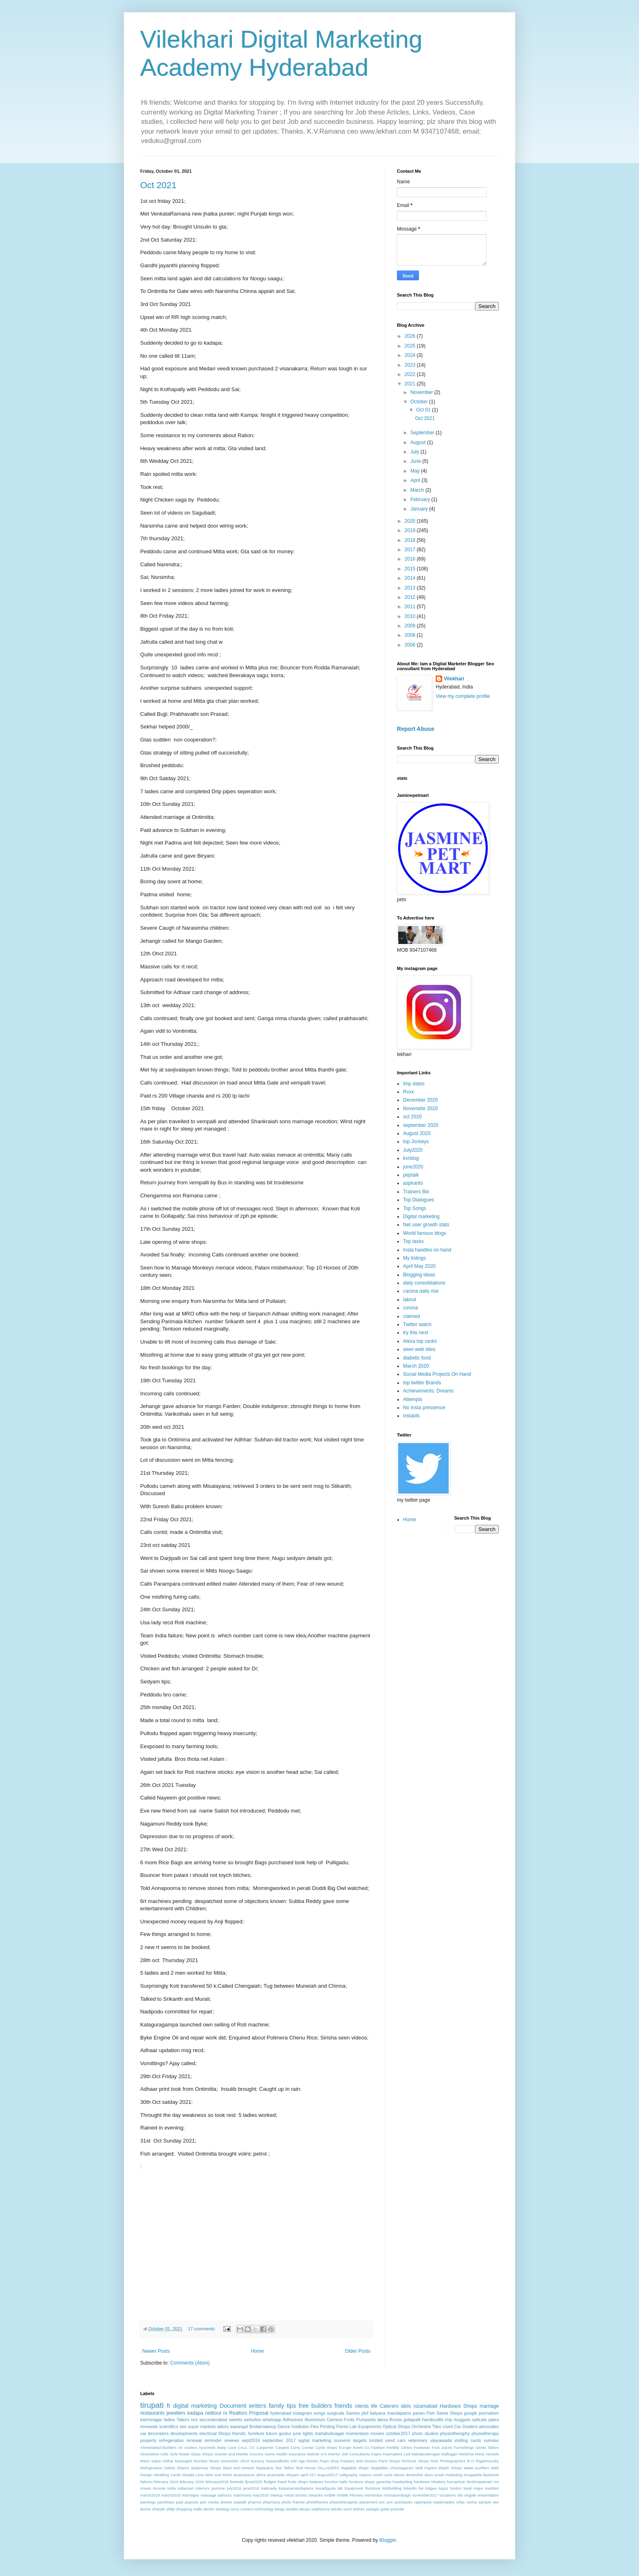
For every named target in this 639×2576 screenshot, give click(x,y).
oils (460, 2495)
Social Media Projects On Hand (437, 1374)
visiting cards (467, 2440)
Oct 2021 (158, 185)
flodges (270, 2481)
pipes (493, 2419)
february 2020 (192, 2481)
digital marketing (195, 2405)
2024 (411, 355)
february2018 (217, 2481)
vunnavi (491, 2440)
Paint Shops (389, 2461)
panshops (165, 2502)
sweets (235, 2419)
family (276, 2405)
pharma (255, 2502)
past (179, 2502)
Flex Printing (323, 2426)
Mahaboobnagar (426, 2454)
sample (484, 2502)
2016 (411, 559)
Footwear (422, 2447)
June (416, 461)
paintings (148, 2502)
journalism (489, 2413)
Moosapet (183, 2461)
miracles (315, 2495)
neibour (213, 2413)
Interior (334, 2454)
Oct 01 (424, 410)
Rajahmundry (487, 2461)
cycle (387, 2475)
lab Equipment (350, 2488)
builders (321, 2405)
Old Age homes (304, 2461)
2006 (411, 645)
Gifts (165, 2454)
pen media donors (216, 2502)
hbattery (439, 2481)
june (297, 2433)
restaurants (152, 2413)
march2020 (171, 2495)
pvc (382, 2502)
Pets (434, 2461)
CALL (243, 2447)
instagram (302, 2413)
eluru (429, 2475)
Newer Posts (156, 2351)
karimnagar (151, 2419)
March (417, 490)
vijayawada (441, 2440)
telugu (280, 2509)
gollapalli (412, 2419)
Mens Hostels (487, 2454)
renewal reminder (204, 2440)
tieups (305, 2509)
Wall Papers (426, 2468)
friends (343, 2405)
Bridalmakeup (262, 2426)
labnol (409, 1299)
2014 (411, 578)
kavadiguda (325, 2488)
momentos (373, 2495)
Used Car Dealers (460, 2426)
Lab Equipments (365, 2426)
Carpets (282, 2447)
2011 (411, 606)
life (374, 2406)
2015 (411, 569)
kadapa (195, 2413)
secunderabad (213, 2419)
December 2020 (420, 1100)
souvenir (342, 2440)
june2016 (251, 2488)
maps (478, 2488)
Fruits (349, 2419)
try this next (415, 1332)
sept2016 (251, 2440)
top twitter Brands (422, 1383)
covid (377, 2475)
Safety (169, 2468)
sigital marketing (314, 2440)
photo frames (293, 2502)
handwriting (402, 2481)
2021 (411, 384)
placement (368, 2502)
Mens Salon (150, 2461)
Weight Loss (193, 2475)
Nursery (257, 2461)
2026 (411, 336)
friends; (239, 2433)
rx (225, 2413)
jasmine (218, 2488)
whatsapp (271, 2419)
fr (168, 2405)
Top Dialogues (418, 1200)
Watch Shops (450, 2468)
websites (252, 2419)
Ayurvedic (207, 2447)
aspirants (413, 1183)
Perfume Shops (415, 2461)
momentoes (357, 2433)
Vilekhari (454, 679)
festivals (237, 2481)
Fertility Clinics (399, 2447)
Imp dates (414, 1084)
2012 (411, 597)
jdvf (364, 2413)
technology (264, 2509)
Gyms (269, 2454)
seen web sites (419, 1349)
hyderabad (280, 2413)
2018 (411, 540)
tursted (376, 2440)
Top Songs (414, 1208)
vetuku (336, 2509)
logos (443, 2488)
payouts (192, 2502)
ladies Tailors (176, 2419)
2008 (411, 635)
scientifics (168, 2426)
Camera (334, 2419)
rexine (471, 2502)
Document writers (243, 2405)
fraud (282, 2481)
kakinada (269, 2488)
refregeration (171, 2440)
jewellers (175, 2413)
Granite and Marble (231, 2454)
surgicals (335, 2413)
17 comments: (202, 2328)
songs (319, 2413)
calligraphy (348, 2475)
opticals (479, 2419)
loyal (467, 2488)
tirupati (152, 2405)
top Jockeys (416, 1141)
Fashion (378, 2447)
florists (395, 2419)
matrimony (242, 2495)
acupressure (244, 2475)
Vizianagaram (402, 2468)
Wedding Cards (167, 2475)
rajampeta (423, 2502)
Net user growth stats (426, 1225)
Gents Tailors (487, 2447)
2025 (411, 346)
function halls (336, 2481)
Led (406, 2454)
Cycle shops (326, 2447)
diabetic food (417, 1358)
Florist (342, 2426)
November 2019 (235, 2461)
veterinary (417, 2440)
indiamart (186, 2488)
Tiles (436, 2426)
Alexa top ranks (420, 1341)
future (272, 2433)
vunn (347, 2509)
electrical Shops (215, 2433)
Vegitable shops (355, 2468)
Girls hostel (179, 2454)
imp (448, 2419)
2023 (411, 365)
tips (291, 2405)
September (423, 433)
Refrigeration (151, 2468)
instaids (411, 1416)
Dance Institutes (293, 2426)
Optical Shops (396, 2426)
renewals (149, 2426)
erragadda (473, 2475)
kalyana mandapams (390, 2413)
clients (362, 2406)
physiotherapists (344, 2502)
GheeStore (149, 2454)
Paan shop (329, 2461)
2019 (411, 530)
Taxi (278, 2468)
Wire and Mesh (218, 2475)
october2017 (398, 2433)
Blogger (387, 2540)
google (470, 2413)
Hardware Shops (458, 2406)
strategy (222, 2509)
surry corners (242, 2509)
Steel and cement (238, 2468)
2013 (411, 588)
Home (257, 2351)
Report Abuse (415, 729)
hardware (422, 2481)
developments (184, 2433)
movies (377, 2433)
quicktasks (403, 2502)
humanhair (456, 2481)
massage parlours (216, 2495)
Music (214, 2461)
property (148, 2440)
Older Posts (357, 2351)
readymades (444, 2502)
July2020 (413, 1150)
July (415, 452)
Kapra (376, 2454)
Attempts (412, 1399)
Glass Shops (202, 2454)
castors (365, 2475)
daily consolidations (424, 1283)
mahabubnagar (329, 2433)
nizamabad (425, 2406)
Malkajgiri (449, 2454)
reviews (231, 2440)
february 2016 (166, 2481)
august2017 (327, 2475)
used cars (395, 2440)
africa (261, 2475)
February (420, 499)
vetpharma (320, 2509)
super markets (202, 2426)
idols (406, 2406)
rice (194, 2419)
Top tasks (413, 1241)
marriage (489, 2406)
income (159, 2488)
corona (410, 1308)
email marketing (448, 2475)
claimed (411, 1316)
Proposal (258, 2413)
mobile (329, 2495)
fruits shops (298, 2481)
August (418, 442)
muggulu (462, 2419)
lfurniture (372, 2488)
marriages (190, 2495)
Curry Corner (302, 2447)
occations (447, 2495)
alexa (382, 2419)
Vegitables (379, 2468)
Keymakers (392, 2454)
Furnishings (464, 2447)
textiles (292, 2509)
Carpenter (265, 2447)
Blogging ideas (419, 1275)
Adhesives (293, 2419)
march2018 (150, 2495)
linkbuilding (391, 2488)
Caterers (389, 2406)
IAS (324, 2454)
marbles (492, 2488)
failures (146, 2481)
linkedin (410, 2488)
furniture (256, 2433)
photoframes (317, 2502)
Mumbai (200, 2461)
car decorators (154, 2433)
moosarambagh (397, 2495)
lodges (431, 2488)
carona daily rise (420, 1291)
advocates (489, 2426)
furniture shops (362, 2481)
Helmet (313, 2454)
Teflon (289, 2468)
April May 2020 (419, 1266)
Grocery (256, 2454)
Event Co (361, 2447)
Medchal (466, 2454)
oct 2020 (412, 1117)
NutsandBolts (277, 2461)
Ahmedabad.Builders (158, 2447)
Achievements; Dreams (428, 1391)
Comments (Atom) (189, 2363)
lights (308, 2433)
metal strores (295, 2495)
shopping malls (189, 2509)
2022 (411, 374)
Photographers (452, 2461)
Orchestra (421, 2426)
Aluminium (314, 2419)
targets (359, 2440)
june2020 (413, 1167)
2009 (411, 626)
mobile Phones (350, 2495)
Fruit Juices (442, 2447)
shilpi (170, 2509)
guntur (285, 2433)
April (415, 480)
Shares (183, 2468)
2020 (411, 521)
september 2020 (420, 1125)
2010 (411, 616)
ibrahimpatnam (479, 2481)
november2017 (425, 2495)
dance (399, 2475)
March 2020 (416, 1366)
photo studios (425, 2433)
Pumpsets (366, 2419)
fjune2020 (253, 2481)
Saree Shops (449, 2413)
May (415, 471)
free (304, 2405)
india (171, 2488)
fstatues (316, 2481)
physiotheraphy (455, 2433)
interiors (202, 2488)
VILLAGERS (328, 2468)
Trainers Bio (416, 1192)
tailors (223, 2426)
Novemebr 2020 (420, 1108)
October (419, 402)
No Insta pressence (424, 1407)
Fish (430, 2413)
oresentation (488, 2495)
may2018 (261, 2495)
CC (252, 2447)
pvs (390, 2502)
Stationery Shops (206, 2468)
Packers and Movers (358, 2461)
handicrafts (433, 2419)
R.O (470, 2461)
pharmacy (271, 2502)
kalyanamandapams (296, 2488)
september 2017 (278, 2440)
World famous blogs (424, 1233)
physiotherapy (485, 2433)
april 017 (308, 2475)
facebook (491, 2475)
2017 (411, 549)
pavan (419, 2413)
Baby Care (226, 2447)
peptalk (411, 1175)
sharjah (158, 2509)
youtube (397, 2509)
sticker (209, 2509)
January (419, 509)
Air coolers (187, 2447)
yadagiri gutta (378, 2509)
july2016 (234, 2488)
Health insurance (291, 2454)
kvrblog (411, 1158)
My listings (414, 1258)
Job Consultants (356, 2454)
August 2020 (416, 1133)
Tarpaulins (264, 2468)
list (421, 2488)
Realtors (238, 2413)
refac (460, 2502)
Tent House (305, 2468)
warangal (239, 2426)
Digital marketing (421, 1216)
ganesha (383, 2481)
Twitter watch (417, 1324)
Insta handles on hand (427, 1250)
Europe (345, 2447)
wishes (359, 2509)
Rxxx (408, 1092)
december (414, 2475)
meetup (276, 2495)
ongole (470, 2495)
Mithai (168, 2461)
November (422, 392)
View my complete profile (463, 696)
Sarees (353, 2413)
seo (182, 2426)
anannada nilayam (283, 2475)
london (456, 2488)
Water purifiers (476, 2468)
